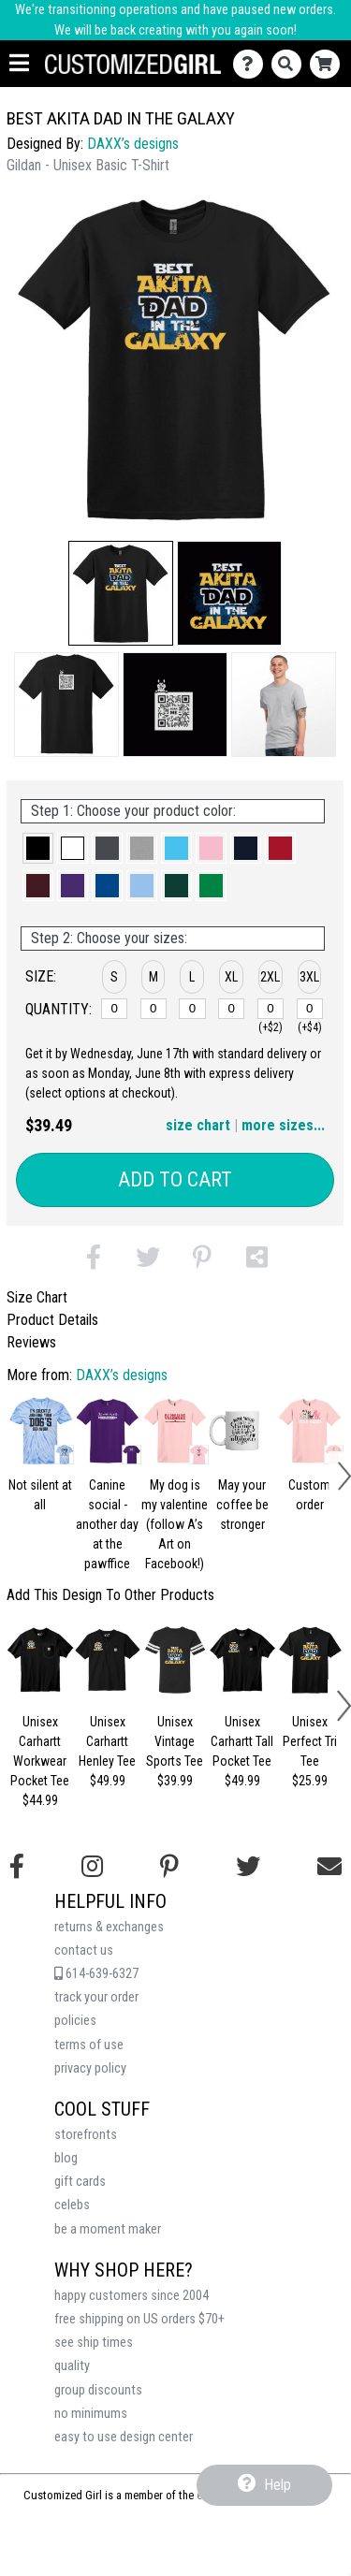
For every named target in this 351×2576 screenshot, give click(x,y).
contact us (83, 1950)
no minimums (90, 2414)
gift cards (80, 2182)
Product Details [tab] (52, 1320)
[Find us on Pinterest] (169, 1867)
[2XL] (270, 1008)
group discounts (98, 2390)
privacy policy (90, 2068)
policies (75, 2021)
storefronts (85, 2135)
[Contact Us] (252, 64)
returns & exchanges (109, 1927)
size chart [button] (198, 1125)
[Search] (290, 64)
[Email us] (329, 1867)
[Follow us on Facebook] (16, 1867)
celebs (72, 2205)
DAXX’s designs (133, 144)
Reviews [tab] (31, 1342)
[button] (120, 593)
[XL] (231, 1008)
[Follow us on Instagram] (92, 1867)
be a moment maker (107, 2229)
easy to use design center (123, 2437)
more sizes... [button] (283, 1125)
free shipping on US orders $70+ (139, 2319)
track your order (96, 1997)
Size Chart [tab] (37, 1297)
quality (72, 2366)
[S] (114, 1008)
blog (66, 2158)
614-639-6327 (96, 1974)
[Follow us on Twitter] (248, 1867)
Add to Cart (175, 1179)
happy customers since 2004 (131, 2296)
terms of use (89, 2045)
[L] (192, 1008)
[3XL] (310, 1008)
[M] (153, 1008)
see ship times (93, 2342)
